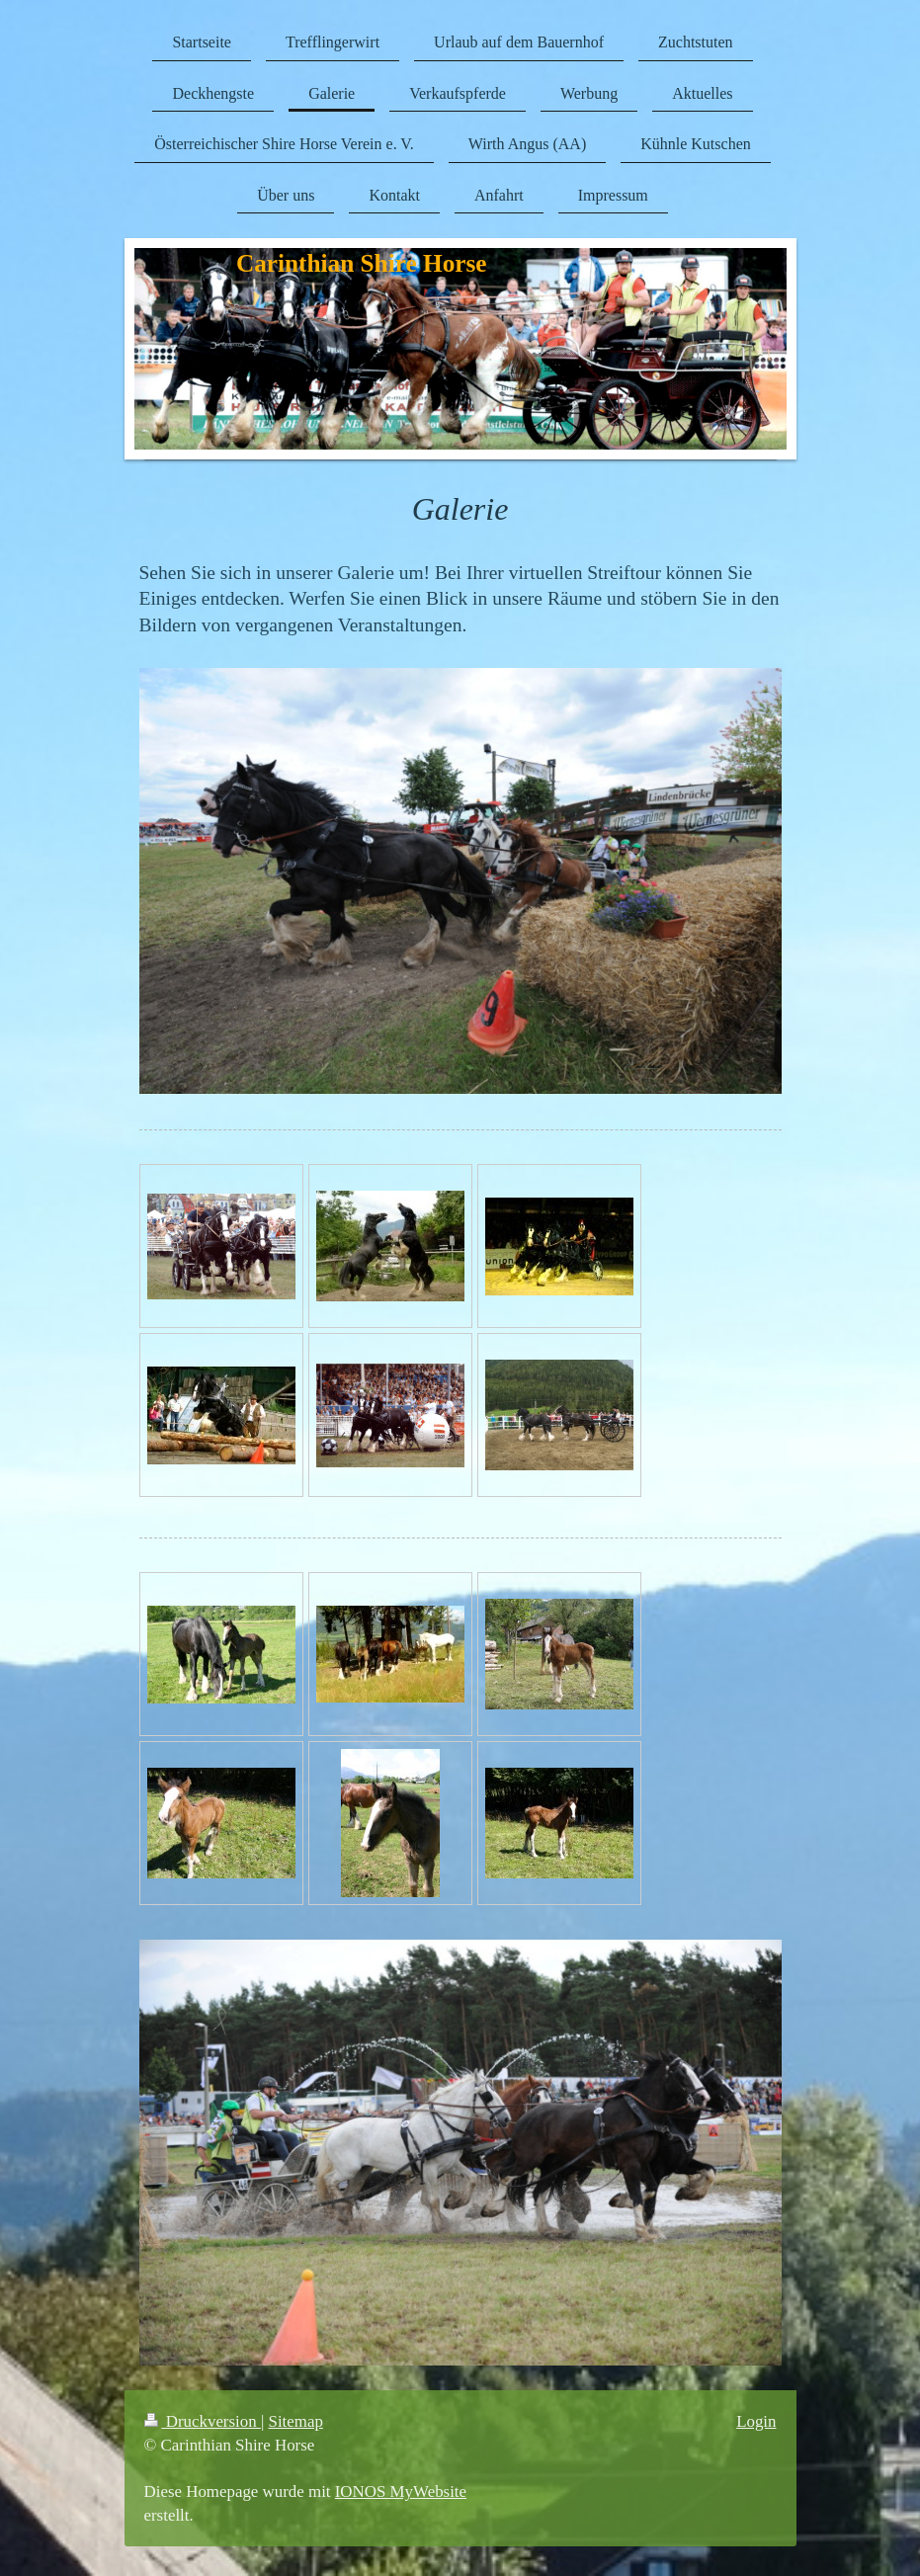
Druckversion (202, 2421)
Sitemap (296, 2421)
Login (756, 2421)
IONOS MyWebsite (400, 2491)
